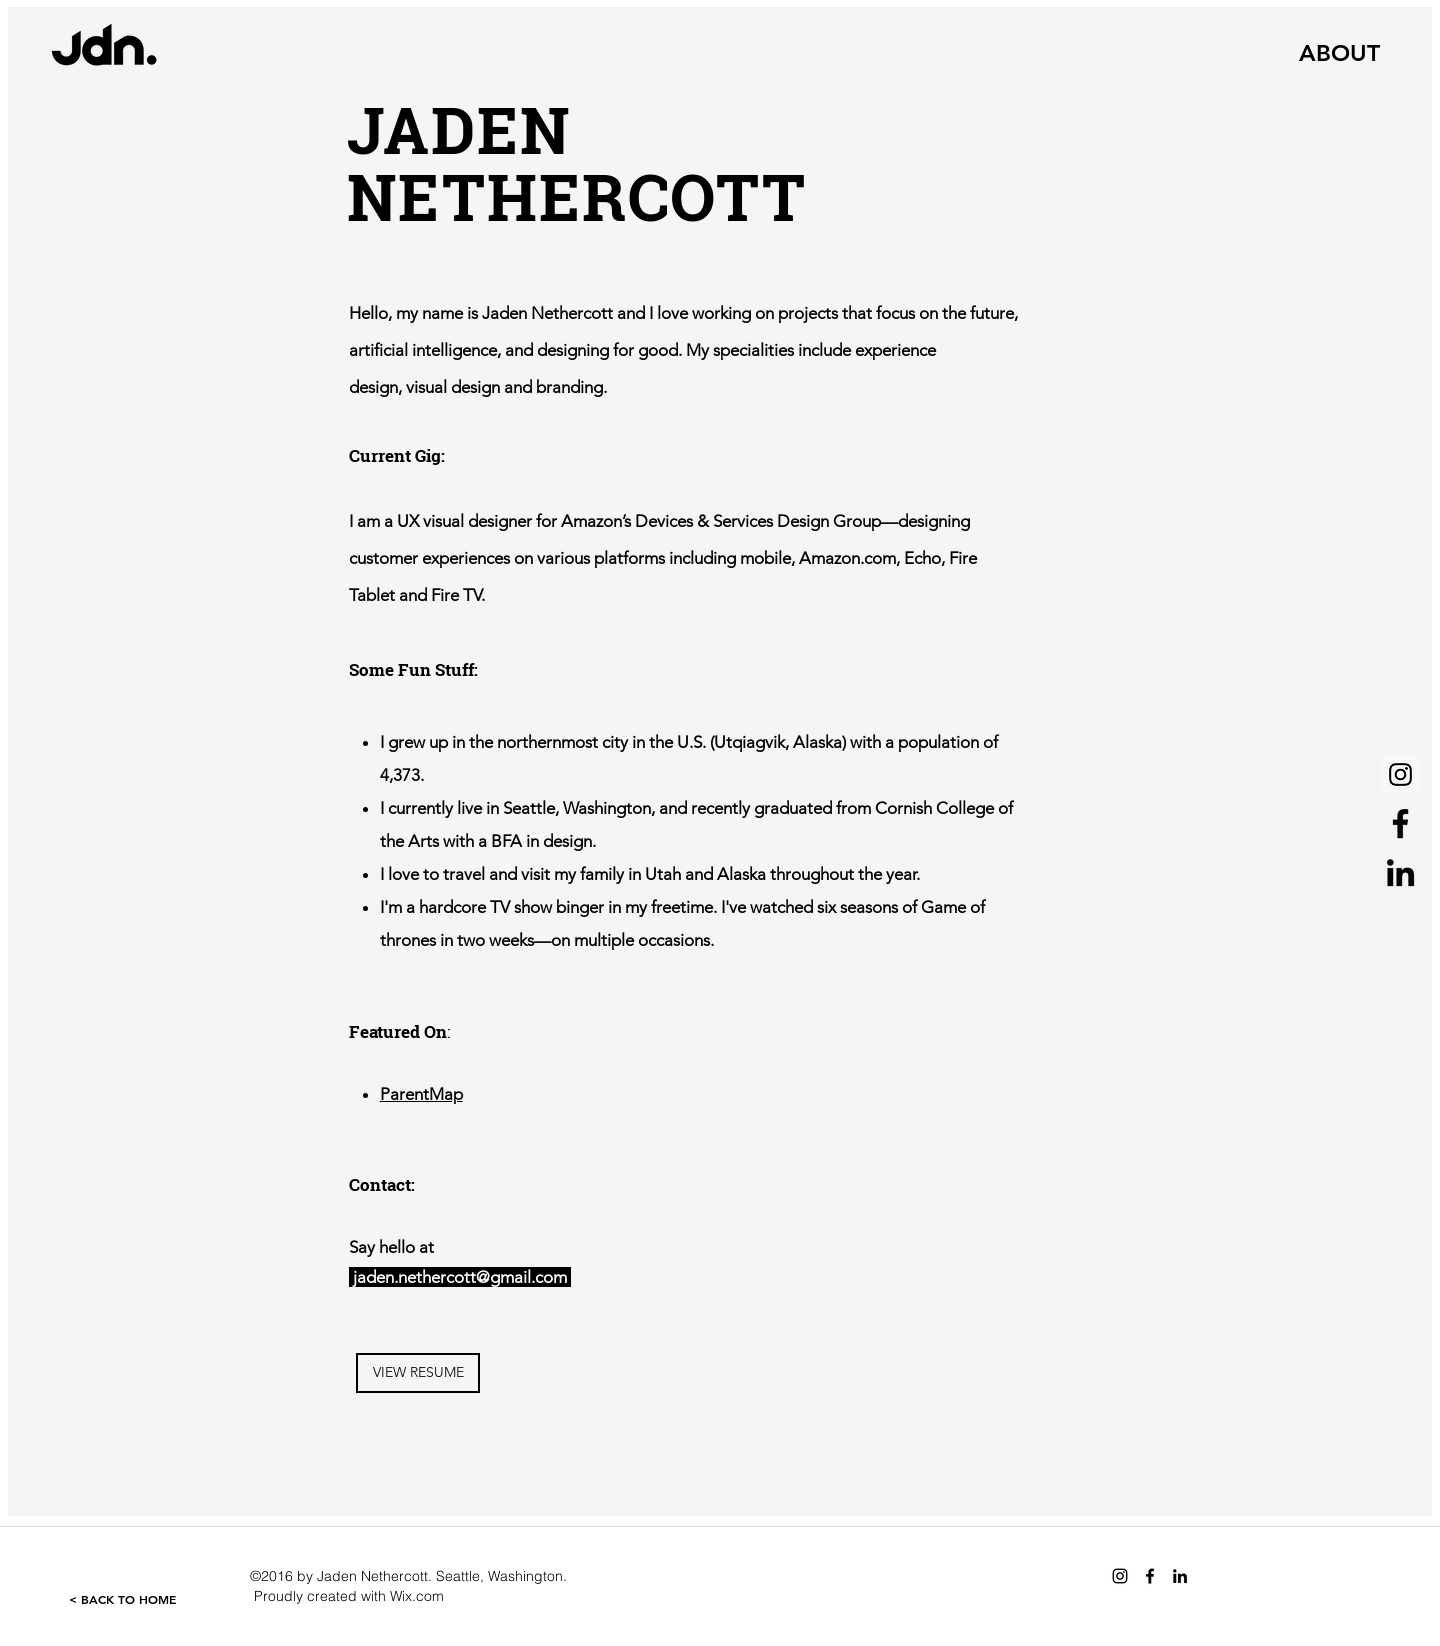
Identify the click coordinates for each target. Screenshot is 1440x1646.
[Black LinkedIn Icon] (1400, 872)
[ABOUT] (1339, 53)
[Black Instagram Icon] (1120, 1576)
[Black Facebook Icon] (1400, 823)
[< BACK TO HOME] (122, 1599)
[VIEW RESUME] (418, 1373)
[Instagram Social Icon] (1400, 774)
